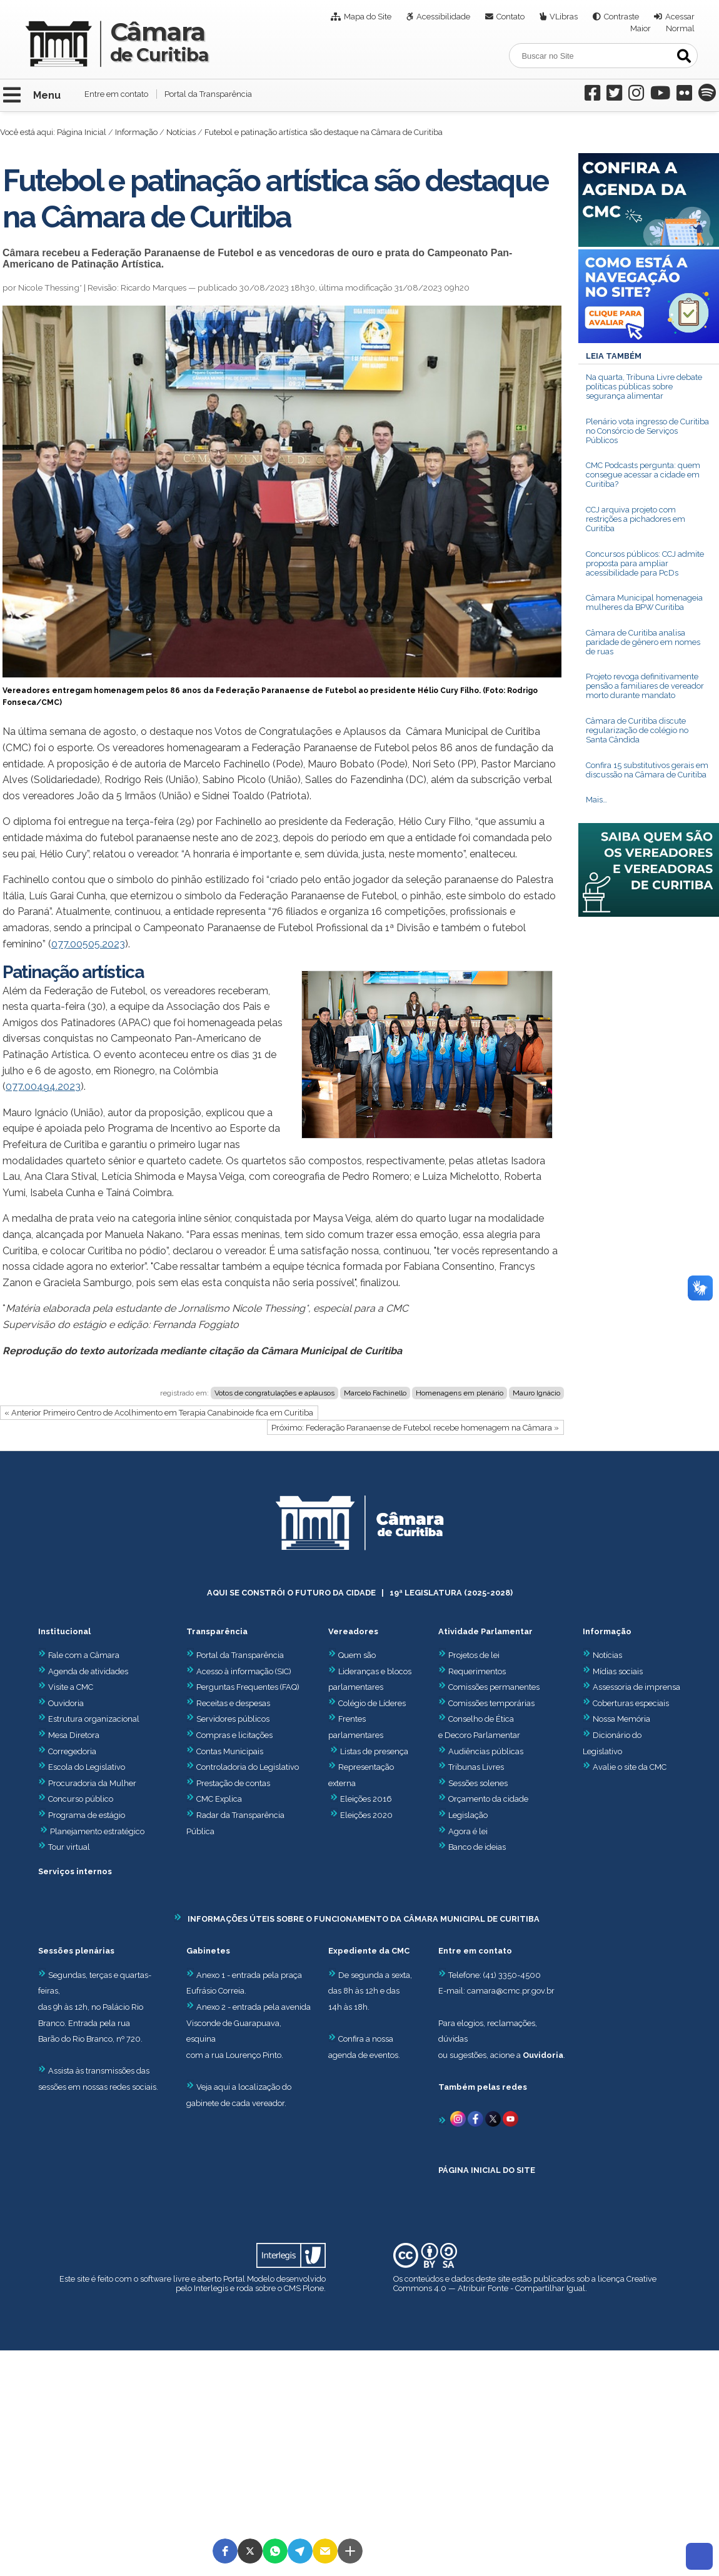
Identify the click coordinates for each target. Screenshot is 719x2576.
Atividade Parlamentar (485, 1631)
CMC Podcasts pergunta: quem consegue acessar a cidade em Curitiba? (643, 475)
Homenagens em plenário (459, 1393)
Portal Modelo (248, 2279)
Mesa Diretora (68, 1735)
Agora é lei (468, 1831)
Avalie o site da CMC (629, 1767)
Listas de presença (374, 1751)
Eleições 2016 (366, 1799)
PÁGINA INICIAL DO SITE (486, 2170)
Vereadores (353, 1631)
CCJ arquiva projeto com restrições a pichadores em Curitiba (635, 519)
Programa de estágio (86, 1815)
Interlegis (211, 2288)
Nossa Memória (621, 1719)
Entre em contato (116, 94)
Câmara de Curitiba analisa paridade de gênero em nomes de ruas (643, 642)
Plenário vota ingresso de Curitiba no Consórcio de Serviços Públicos (647, 431)
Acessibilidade (443, 16)
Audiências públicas (485, 1751)
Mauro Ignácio (536, 1393)
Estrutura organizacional (88, 1719)
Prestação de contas (228, 1783)
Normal (680, 28)
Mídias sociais (618, 1671)
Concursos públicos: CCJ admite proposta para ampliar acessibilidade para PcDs (645, 563)
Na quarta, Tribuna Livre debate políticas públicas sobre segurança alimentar (644, 386)
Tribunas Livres (476, 1767)
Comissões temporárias (491, 1703)
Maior (640, 28)
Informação (136, 132)
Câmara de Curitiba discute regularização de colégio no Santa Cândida (637, 730)
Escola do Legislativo (81, 1767)
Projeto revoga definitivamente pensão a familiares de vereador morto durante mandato (645, 686)
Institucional (64, 1631)
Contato (510, 16)
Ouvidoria (61, 1703)
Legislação (468, 1815)
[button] (225, 2551)
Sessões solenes (478, 1783)
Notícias (181, 132)
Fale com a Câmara (78, 1655)
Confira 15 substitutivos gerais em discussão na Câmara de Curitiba (647, 770)
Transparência (217, 1631)
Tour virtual (69, 1847)
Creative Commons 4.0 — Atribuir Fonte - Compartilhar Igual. (524, 2283)
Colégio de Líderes (372, 1703)
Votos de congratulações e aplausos (274, 1393)
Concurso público (75, 1799)
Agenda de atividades (83, 1671)
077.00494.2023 (43, 1086)
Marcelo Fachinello (375, 1393)
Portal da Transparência (208, 94)
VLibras (564, 16)
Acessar (680, 16)
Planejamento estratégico (97, 1831)
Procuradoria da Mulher (87, 1783)
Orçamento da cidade (483, 1799)
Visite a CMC (65, 1687)
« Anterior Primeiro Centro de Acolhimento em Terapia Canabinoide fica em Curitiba (158, 1412)
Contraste (621, 16)
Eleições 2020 (366, 1815)
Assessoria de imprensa (635, 1687)
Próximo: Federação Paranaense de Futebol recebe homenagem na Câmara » (415, 1427)
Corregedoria (67, 1751)
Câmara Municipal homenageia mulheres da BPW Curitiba (644, 602)
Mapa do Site (367, 16)
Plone (313, 2288)
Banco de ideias (477, 1847)
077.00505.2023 (88, 944)
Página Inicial (81, 132)
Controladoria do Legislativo (247, 1767)
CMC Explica (219, 1799)
